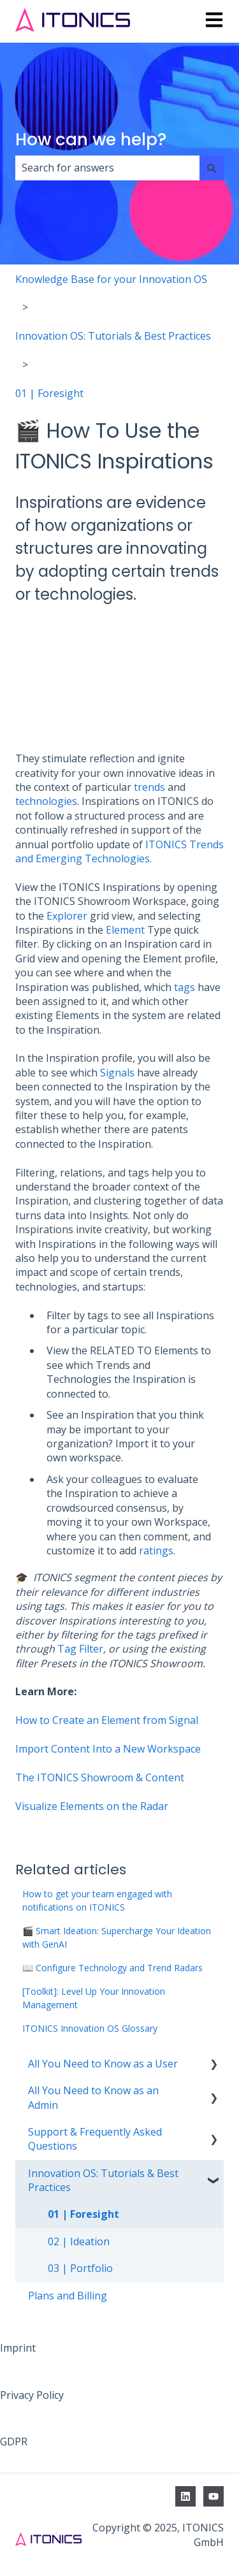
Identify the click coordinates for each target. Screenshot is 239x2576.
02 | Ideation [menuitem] (79, 2241)
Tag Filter (80, 1649)
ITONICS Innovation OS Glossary (89, 2028)
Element (125, 930)
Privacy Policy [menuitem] (32, 2395)
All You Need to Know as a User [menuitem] (103, 2064)
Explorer (67, 916)
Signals (117, 1073)
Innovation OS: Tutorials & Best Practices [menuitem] (103, 2180)
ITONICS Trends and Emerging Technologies (119, 851)
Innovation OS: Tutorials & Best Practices (113, 336)
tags (184, 987)
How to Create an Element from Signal (106, 1720)
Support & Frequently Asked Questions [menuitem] (95, 2139)
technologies (46, 801)
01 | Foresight (49, 393)
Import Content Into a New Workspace (108, 1749)
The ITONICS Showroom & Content (99, 1777)
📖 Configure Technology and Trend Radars (112, 1968)
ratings (156, 1551)
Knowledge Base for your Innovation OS (111, 279)
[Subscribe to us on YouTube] (213, 2496)
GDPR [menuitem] (13, 2442)
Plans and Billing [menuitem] (67, 2296)
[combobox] (107, 168)
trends (148, 787)
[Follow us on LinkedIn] (185, 2496)
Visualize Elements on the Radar (91, 1806)
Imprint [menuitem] (18, 2348)
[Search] (211, 168)
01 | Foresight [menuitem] (83, 2214)
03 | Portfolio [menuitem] (80, 2268)
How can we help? (90, 139)
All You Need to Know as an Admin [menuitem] (93, 2097)
